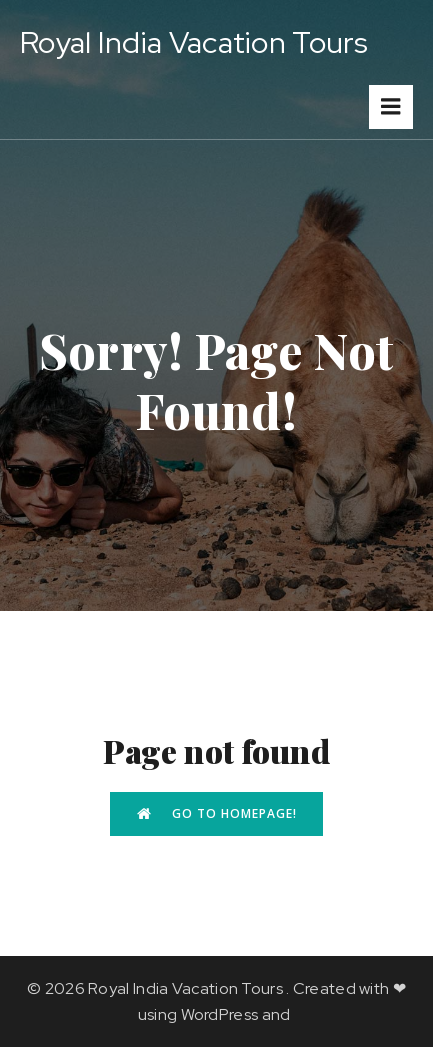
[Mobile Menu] (391, 107)
